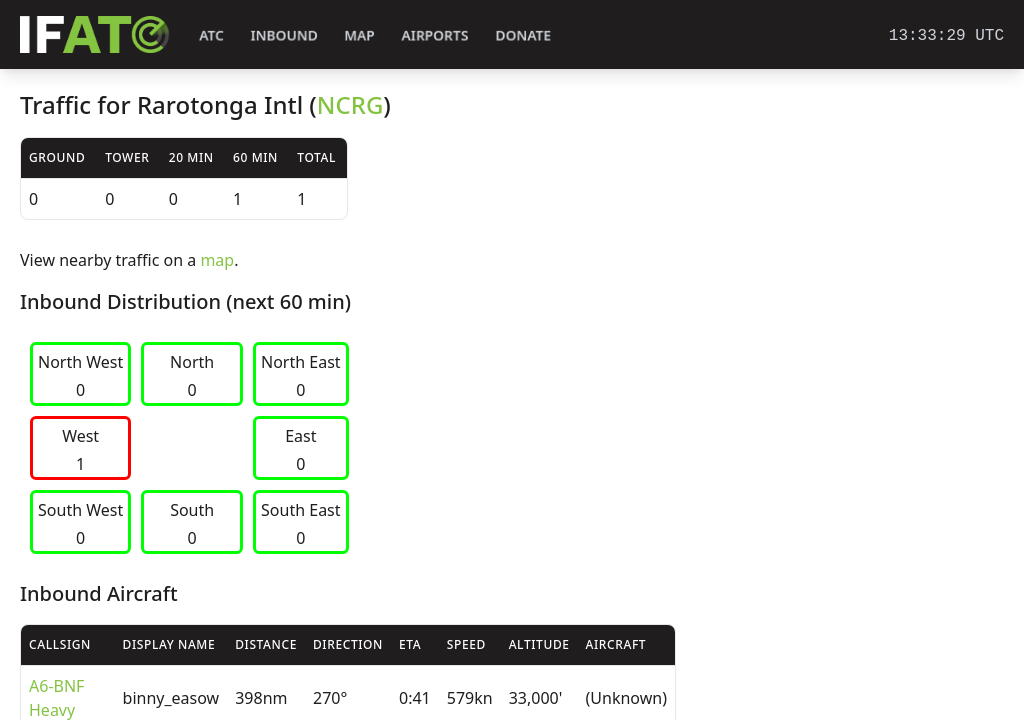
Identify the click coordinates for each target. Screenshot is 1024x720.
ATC (211, 35)
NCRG (350, 104)
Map (359, 35)
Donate (523, 35)
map (217, 260)
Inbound (284, 35)
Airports (435, 35)
